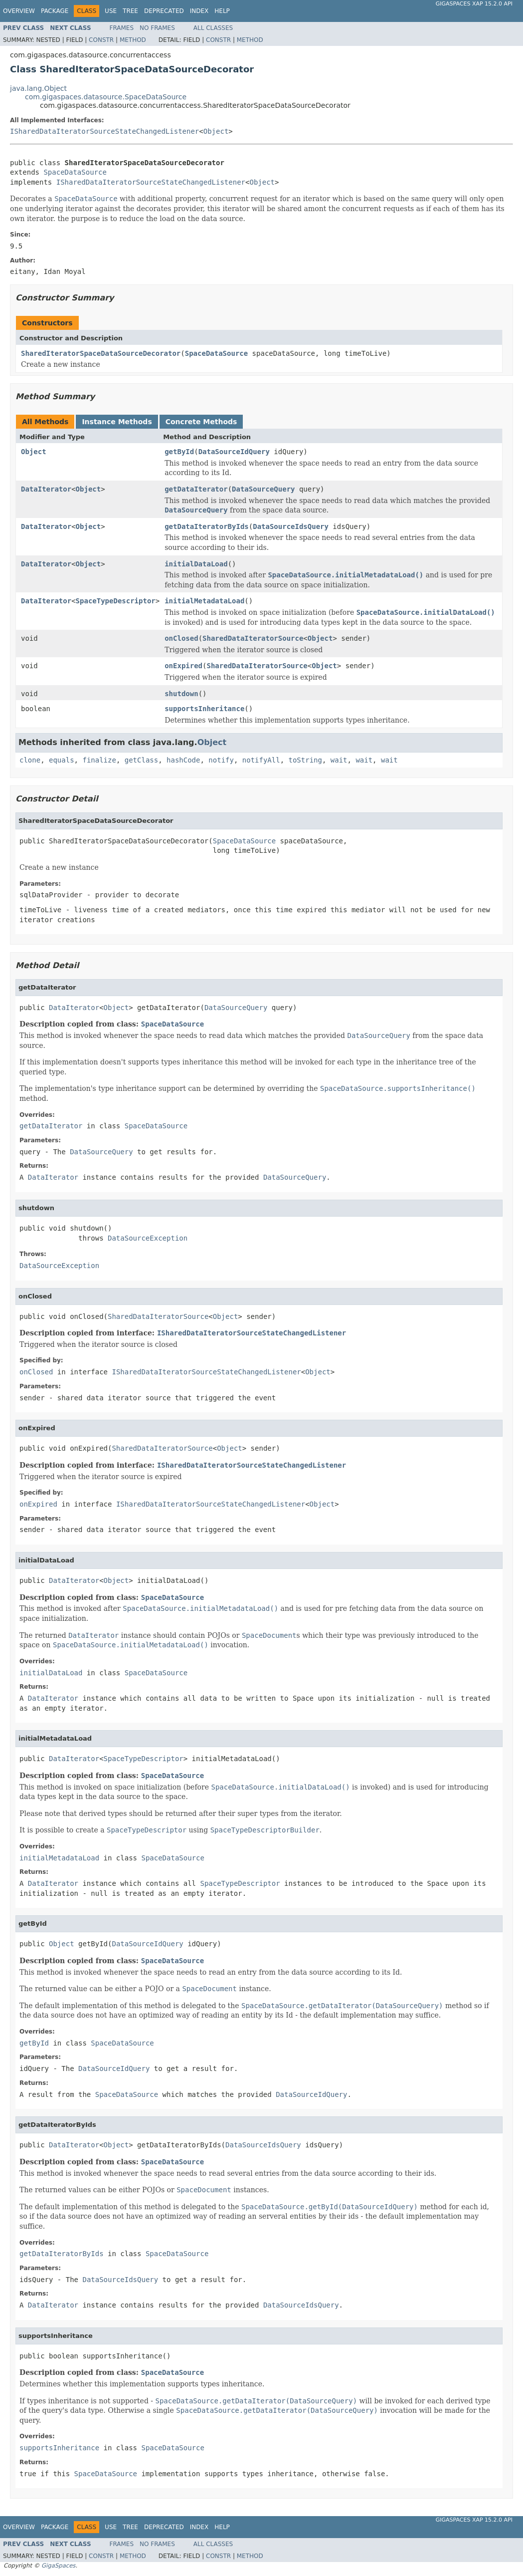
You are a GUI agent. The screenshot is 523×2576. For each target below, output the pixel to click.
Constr (101, 39)
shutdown (181, 694)
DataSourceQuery (263, 489)
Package (54, 10)
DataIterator (46, 489)
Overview (19, 10)
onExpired (183, 666)
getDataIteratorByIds (207, 526)
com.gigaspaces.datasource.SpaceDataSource (105, 97)
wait (339, 760)
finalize (99, 760)
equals (61, 760)
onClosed (181, 638)
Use (111, 10)
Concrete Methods (201, 422)
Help (222, 10)
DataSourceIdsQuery (291, 526)
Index (199, 10)
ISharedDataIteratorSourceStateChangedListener (104, 131)
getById (179, 452)
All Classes (213, 27)
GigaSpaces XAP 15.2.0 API (474, 3)
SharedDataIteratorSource (252, 638)
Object (216, 131)
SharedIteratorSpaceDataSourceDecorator (100, 353)
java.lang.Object (38, 88)
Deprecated (164, 10)
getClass (141, 760)
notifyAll (261, 760)
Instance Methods (117, 422)
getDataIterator (196, 489)
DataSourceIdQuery (234, 452)
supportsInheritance (204, 709)
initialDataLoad (196, 564)
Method (133, 39)
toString (305, 760)
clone (29, 760)
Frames (122, 27)
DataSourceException (147, 1238)
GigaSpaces (58, 2565)
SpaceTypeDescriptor (116, 601)
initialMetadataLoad (204, 601)
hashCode (183, 760)
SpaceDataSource (74, 172)
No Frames (157, 27)
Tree (130, 10)
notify (221, 760)
